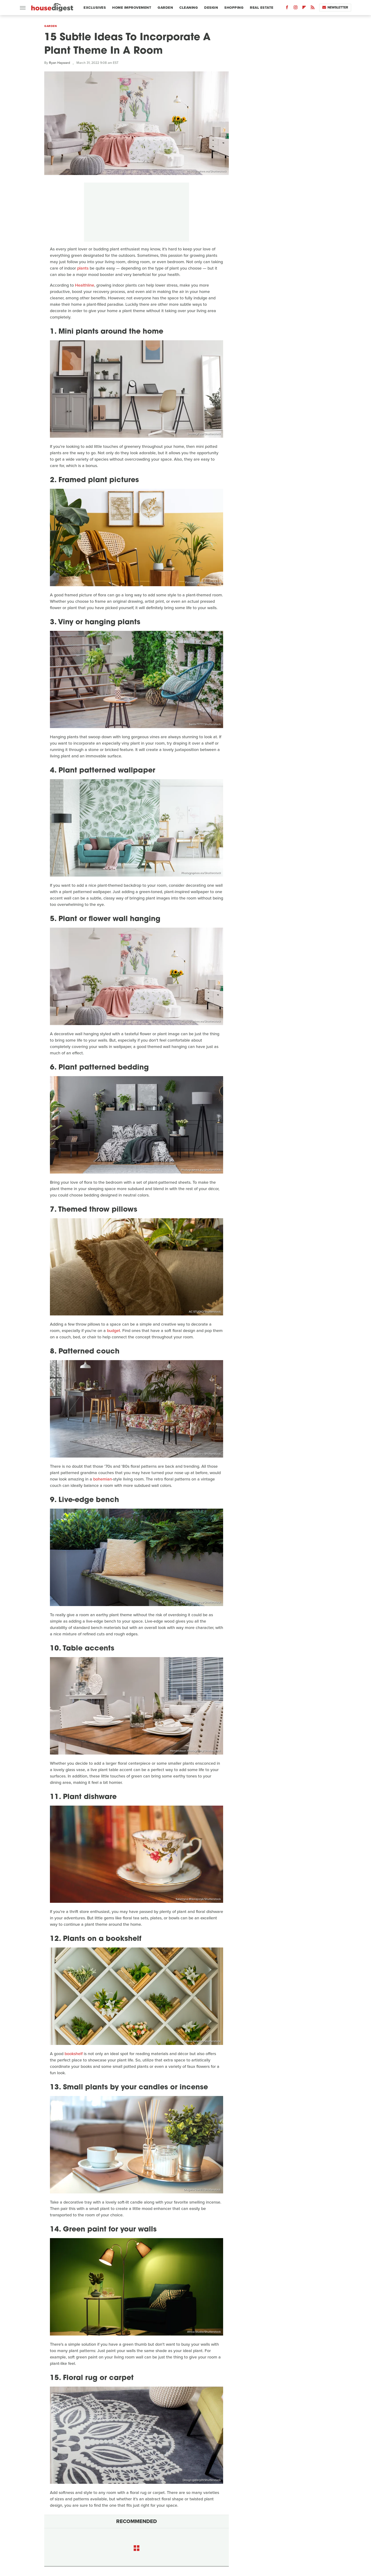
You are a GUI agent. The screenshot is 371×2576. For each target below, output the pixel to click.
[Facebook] (287, 8)
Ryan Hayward (59, 62)
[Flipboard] (304, 8)
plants (82, 268)
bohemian (102, 1479)
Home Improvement (131, 7)
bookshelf (74, 2054)
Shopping (233, 7)
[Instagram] (295, 8)
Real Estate (262, 7)
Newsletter (335, 7)
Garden (165, 7)
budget (113, 1330)
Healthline (84, 285)
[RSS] (312, 8)
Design (211, 7)
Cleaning (188, 7)
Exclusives (95, 7)
